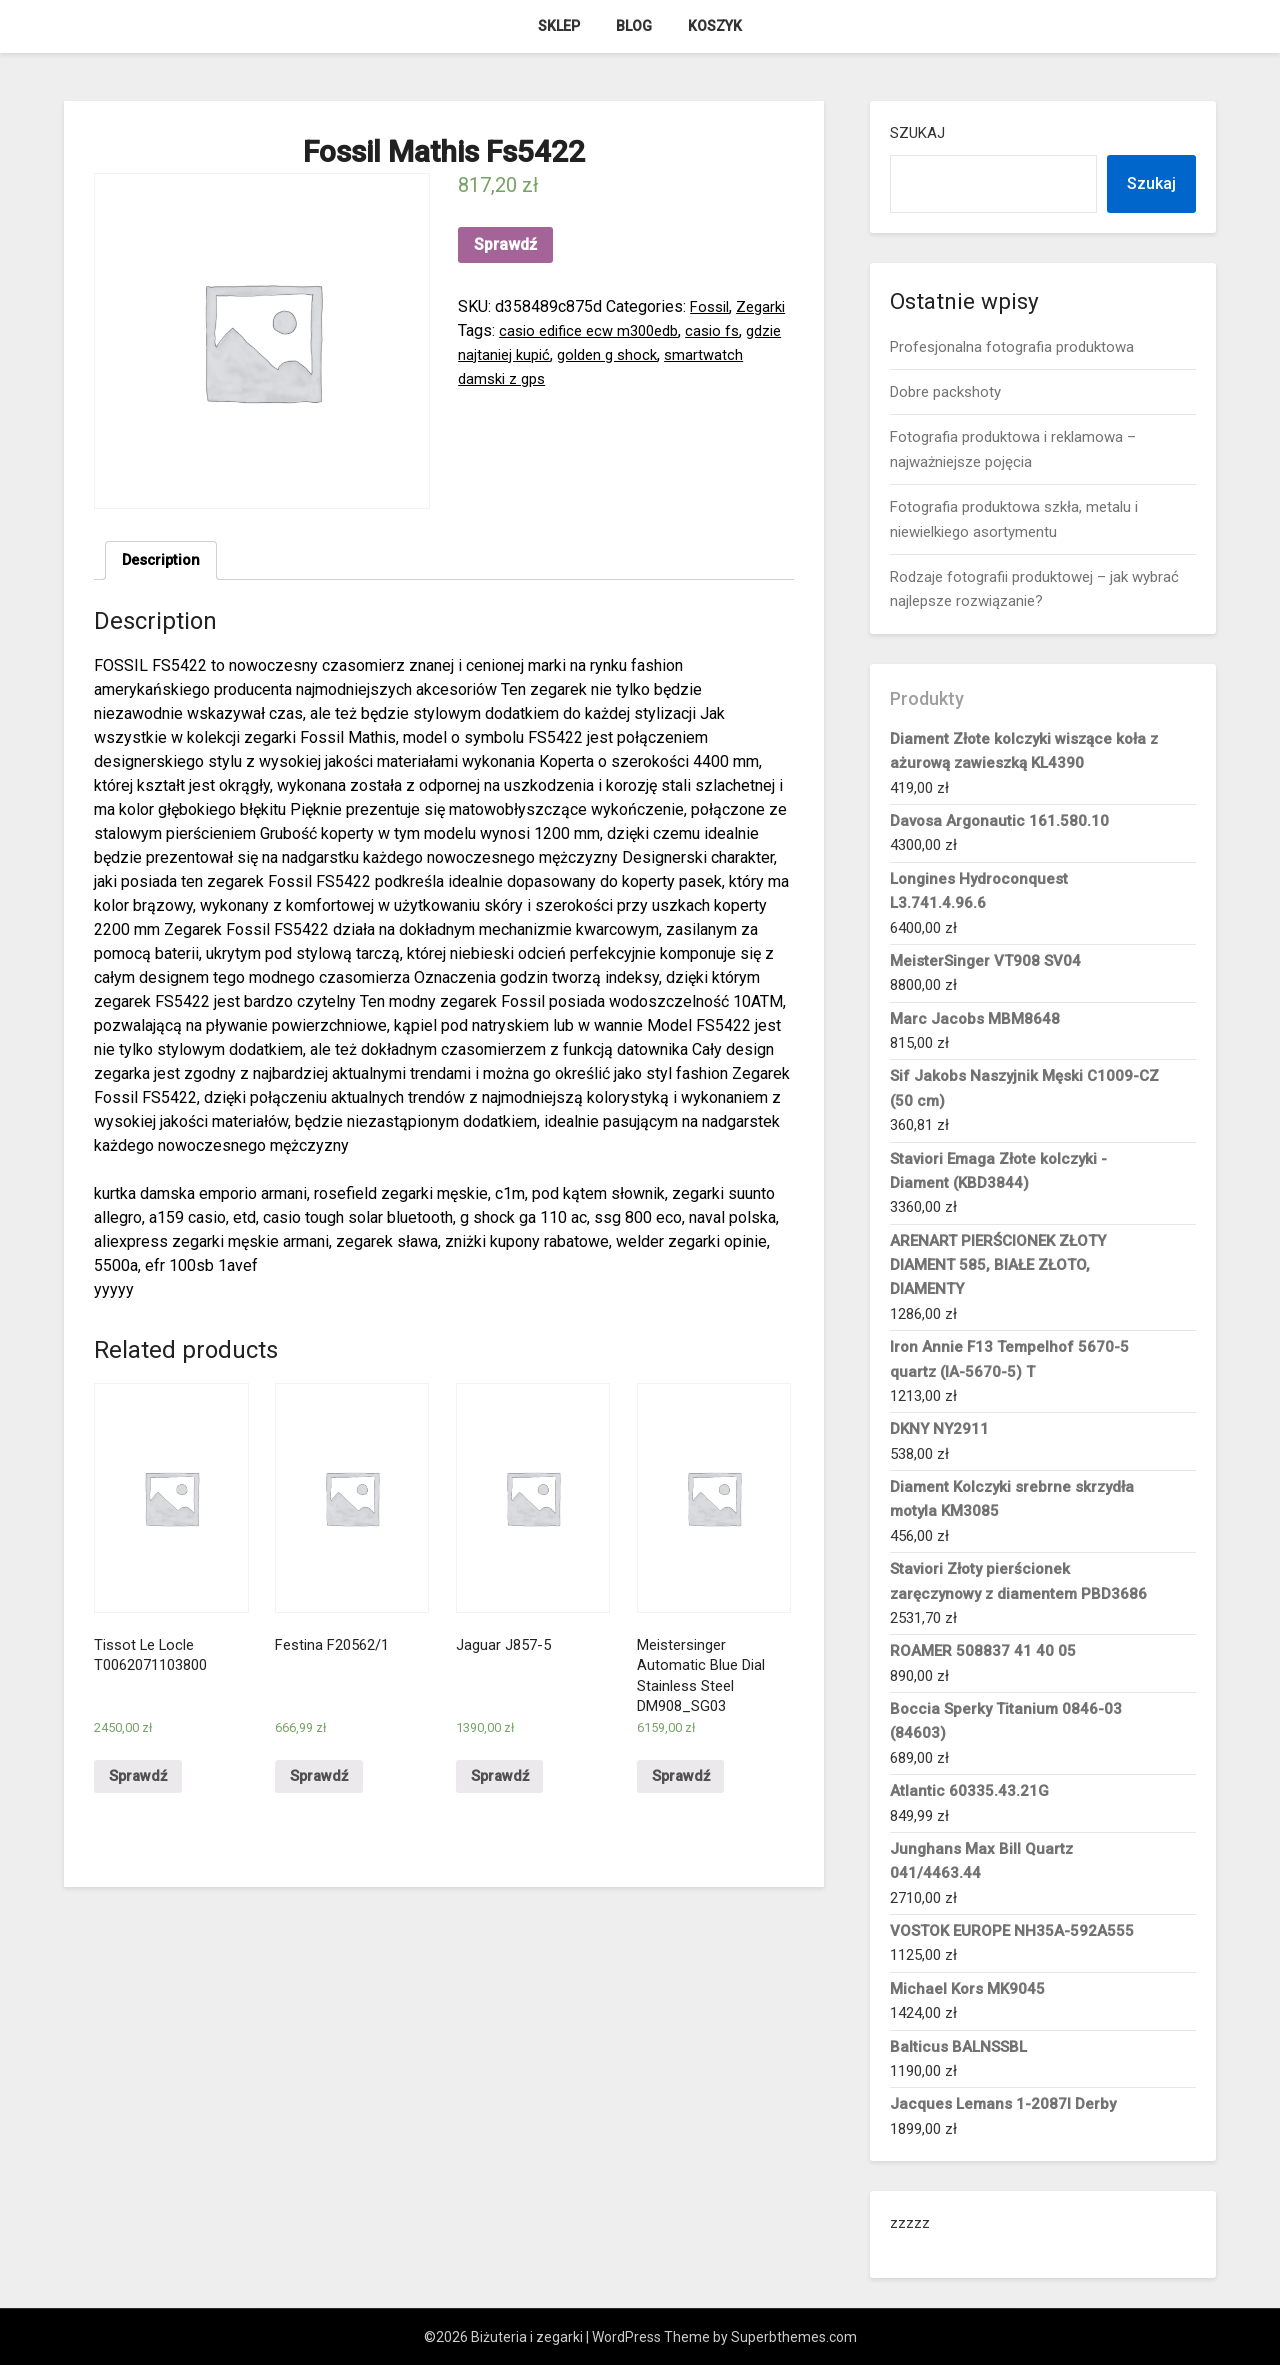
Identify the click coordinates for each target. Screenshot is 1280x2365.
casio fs (486, 354)
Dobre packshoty (945, 392)
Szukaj (917, 133)
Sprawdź (505, 244)
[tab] (164, 562)
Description (164, 561)
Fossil (712, 306)
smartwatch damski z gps (548, 378)
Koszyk (715, 26)
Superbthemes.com (794, 2337)
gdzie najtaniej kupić (592, 354)
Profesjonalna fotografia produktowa (1012, 347)
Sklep (559, 26)
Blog (634, 26)
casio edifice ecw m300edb (653, 330)
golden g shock (723, 354)
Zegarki (484, 330)
